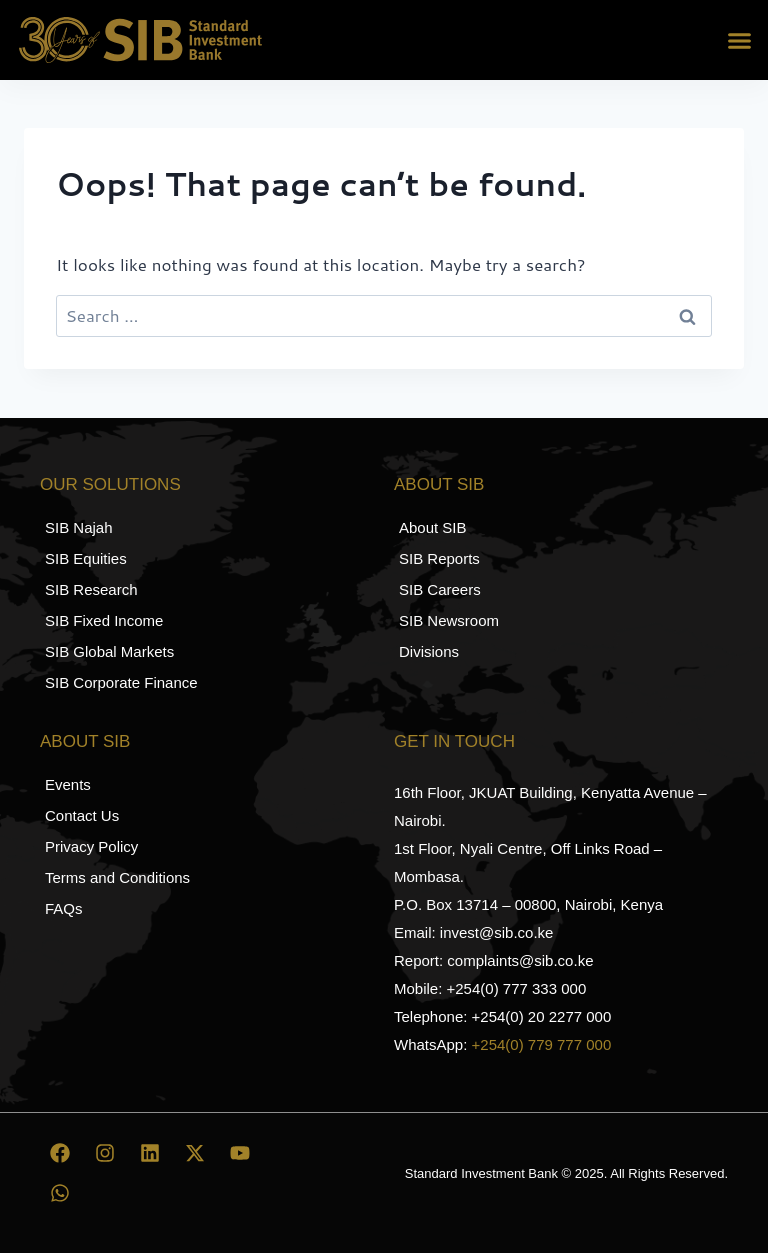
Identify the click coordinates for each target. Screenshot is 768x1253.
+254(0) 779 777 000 (542, 1044)
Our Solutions (110, 484)
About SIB (439, 484)
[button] (740, 40)
